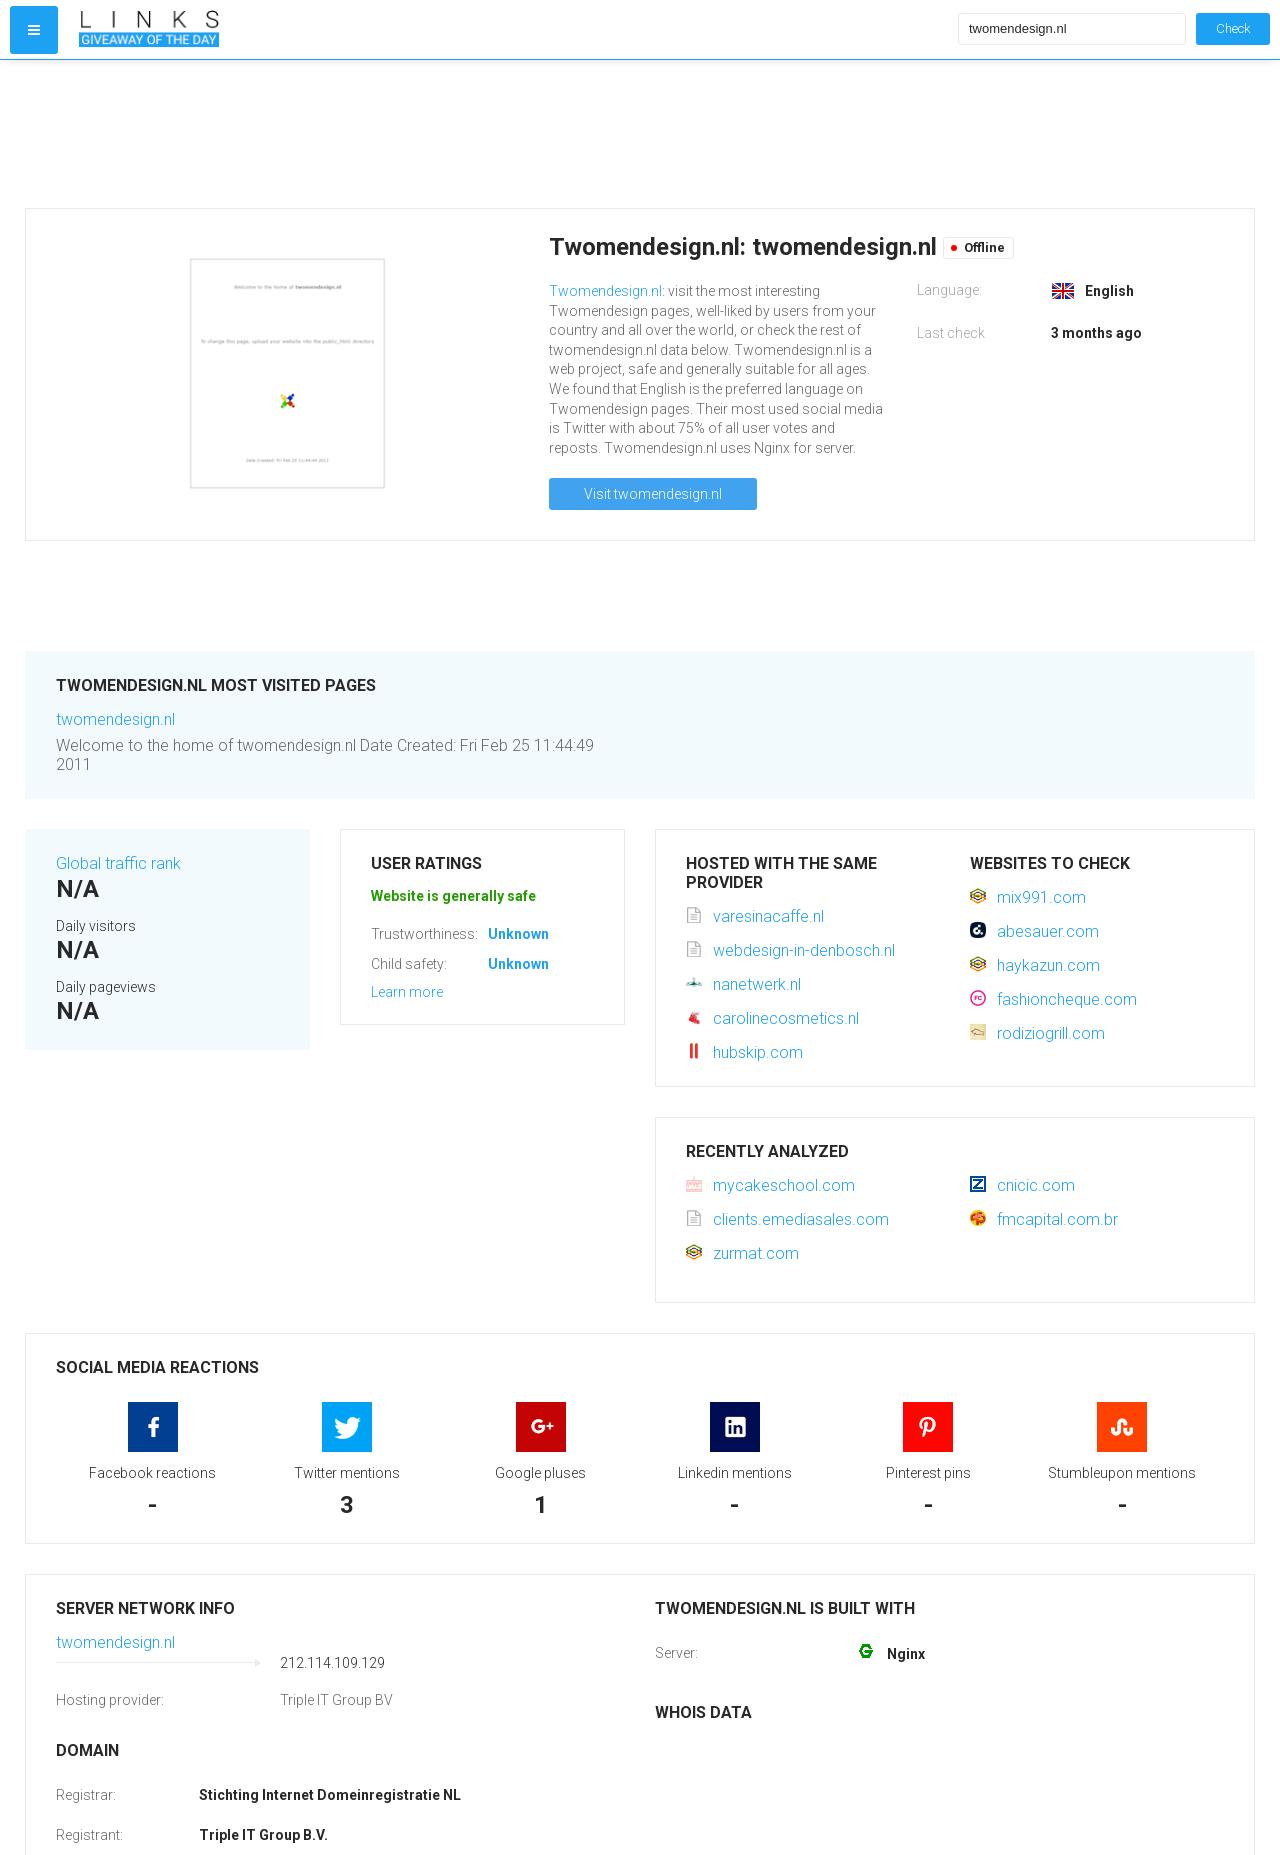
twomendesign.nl (115, 719)
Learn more (407, 992)
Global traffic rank (118, 863)
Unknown (518, 934)
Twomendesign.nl (605, 291)
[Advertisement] (514, 134)
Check (1233, 28)
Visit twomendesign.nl (653, 494)
